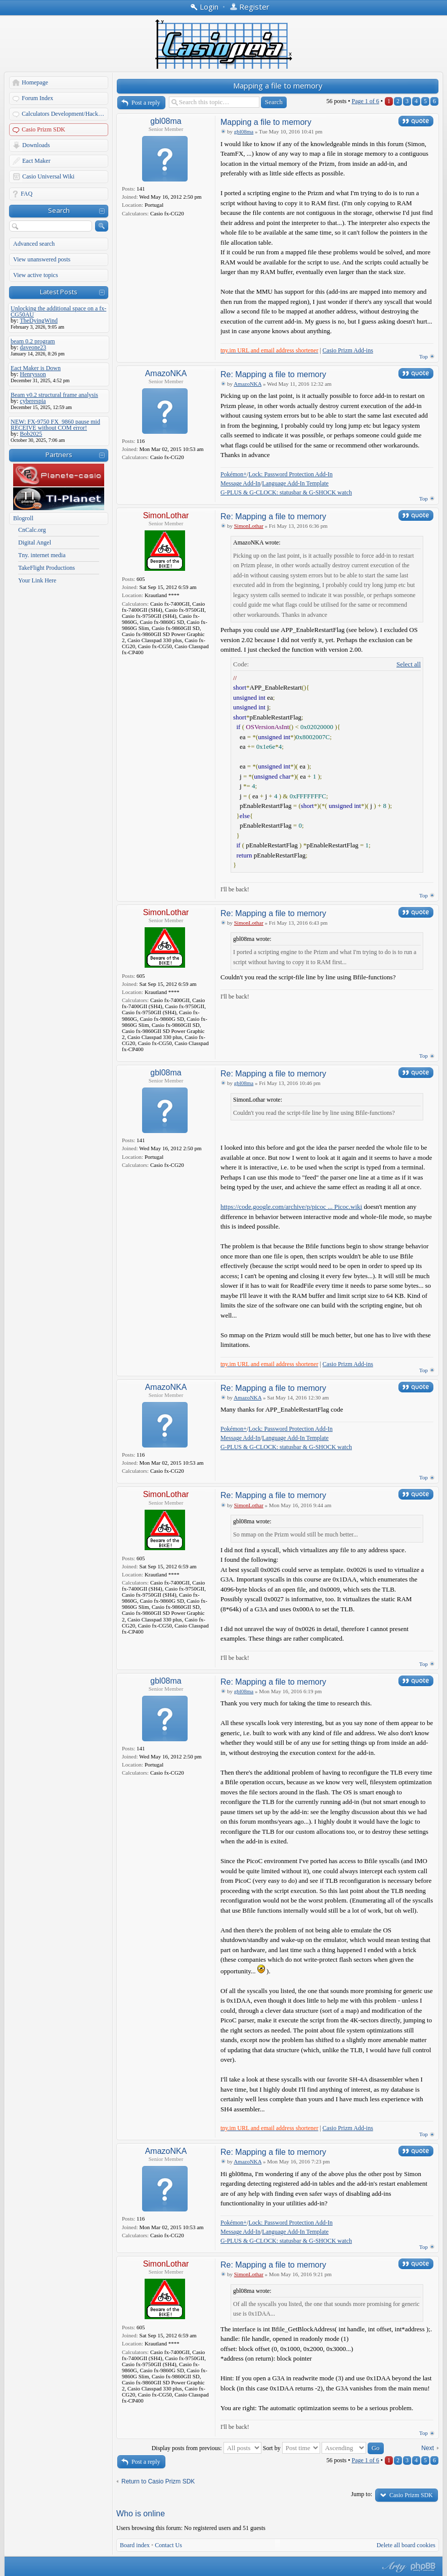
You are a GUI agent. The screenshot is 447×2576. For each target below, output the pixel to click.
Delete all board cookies (406, 2545)
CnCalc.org (32, 529)
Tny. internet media (42, 555)
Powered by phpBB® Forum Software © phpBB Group (423, 2567)
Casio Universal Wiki (48, 176)
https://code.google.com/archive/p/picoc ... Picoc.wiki (291, 1206)
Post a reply (145, 102)
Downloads (36, 145)
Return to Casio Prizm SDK (158, 2481)
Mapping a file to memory (278, 85)
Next (427, 2448)
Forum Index (37, 98)
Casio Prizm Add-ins (348, 350)
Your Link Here (37, 580)
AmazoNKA (166, 373)
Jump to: (361, 2494)
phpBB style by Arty (393, 2567)
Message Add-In (240, 483)
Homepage (35, 82)
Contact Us (168, 2545)
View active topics (35, 275)
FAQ (26, 193)
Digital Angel (34, 542)
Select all (408, 664)
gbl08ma (165, 121)
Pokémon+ (233, 474)
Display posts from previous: (206, 2448)
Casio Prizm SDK (43, 129)
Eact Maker (36, 160)
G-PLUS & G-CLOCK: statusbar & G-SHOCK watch (286, 492)
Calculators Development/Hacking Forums (65, 113)
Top (423, 356)
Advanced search (34, 243)
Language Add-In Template (295, 483)
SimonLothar (166, 515)
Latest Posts (58, 291)
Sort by (291, 2448)
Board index (135, 2545)
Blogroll (23, 518)
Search (59, 210)
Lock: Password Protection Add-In (290, 474)
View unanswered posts (41, 259)
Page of (365, 101)
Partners (59, 454)
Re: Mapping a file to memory (273, 374)
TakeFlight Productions (46, 567)
